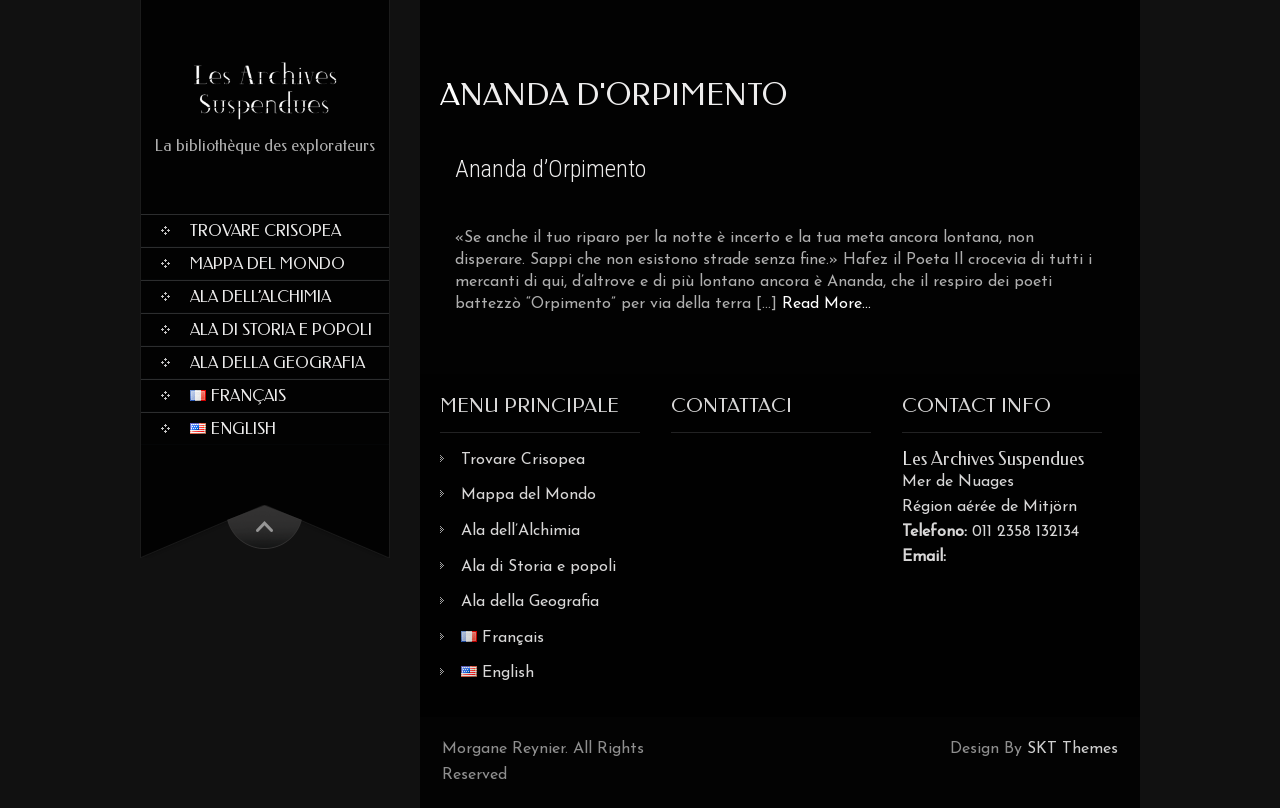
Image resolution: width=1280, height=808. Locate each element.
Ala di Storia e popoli (281, 329)
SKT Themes (1072, 749)
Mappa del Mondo (267, 263)
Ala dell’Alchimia (260, 296)
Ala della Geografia (277, 362)
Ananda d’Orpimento (550, 169)
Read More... (826, 304)
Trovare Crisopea (265, 230)
